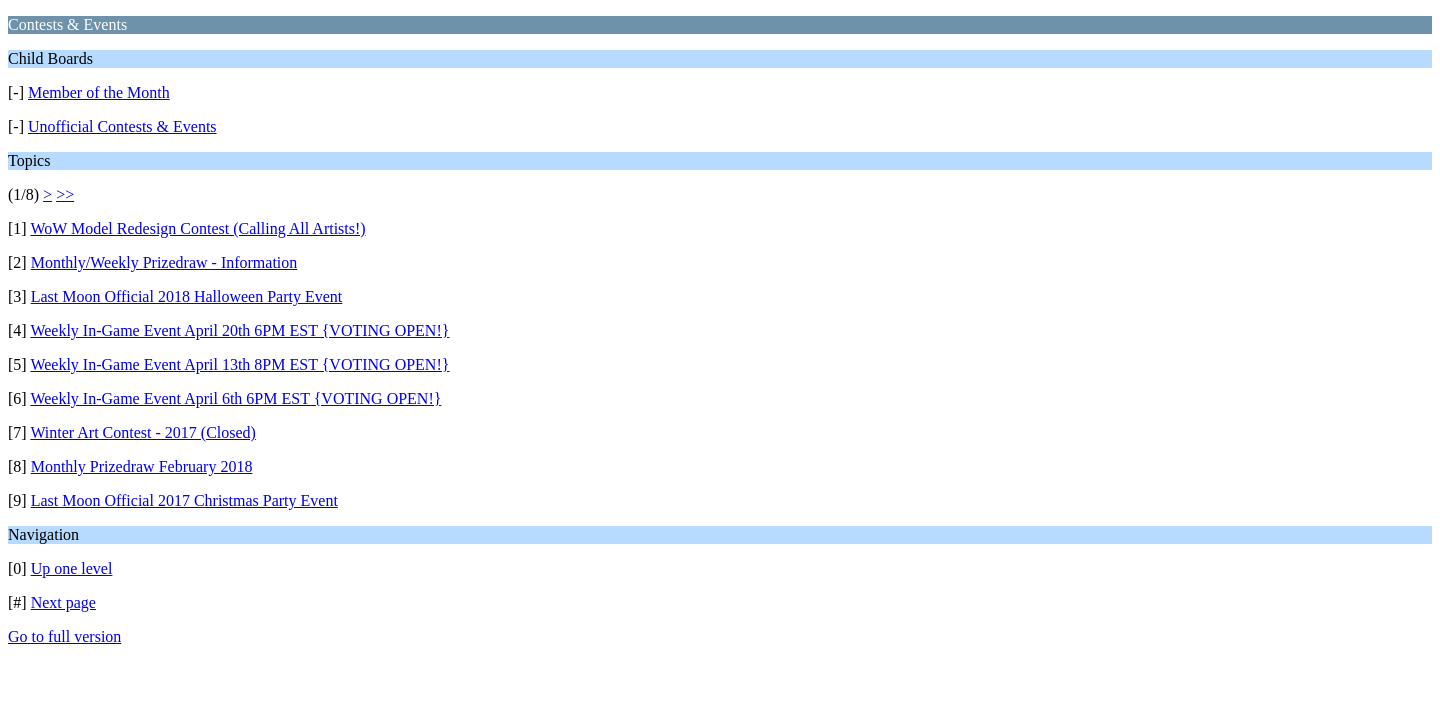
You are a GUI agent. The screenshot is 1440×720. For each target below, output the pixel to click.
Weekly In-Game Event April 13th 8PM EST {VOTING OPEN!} (239, 364)
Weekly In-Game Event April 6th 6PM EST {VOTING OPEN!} (235, 398)
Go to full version (64, 636)
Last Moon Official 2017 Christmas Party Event (184, 500)
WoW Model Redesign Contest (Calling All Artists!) (197, 228)
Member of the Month (99, 92)
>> (65, 194)
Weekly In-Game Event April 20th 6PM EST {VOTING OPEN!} (239, 330)
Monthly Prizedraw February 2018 (142, 466)
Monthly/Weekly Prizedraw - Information (164, 262)
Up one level (72, 568)
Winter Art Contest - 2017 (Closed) (143, 432)
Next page (63, 602)
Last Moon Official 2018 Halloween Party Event (187, 296)
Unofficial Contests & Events (122, 126)
